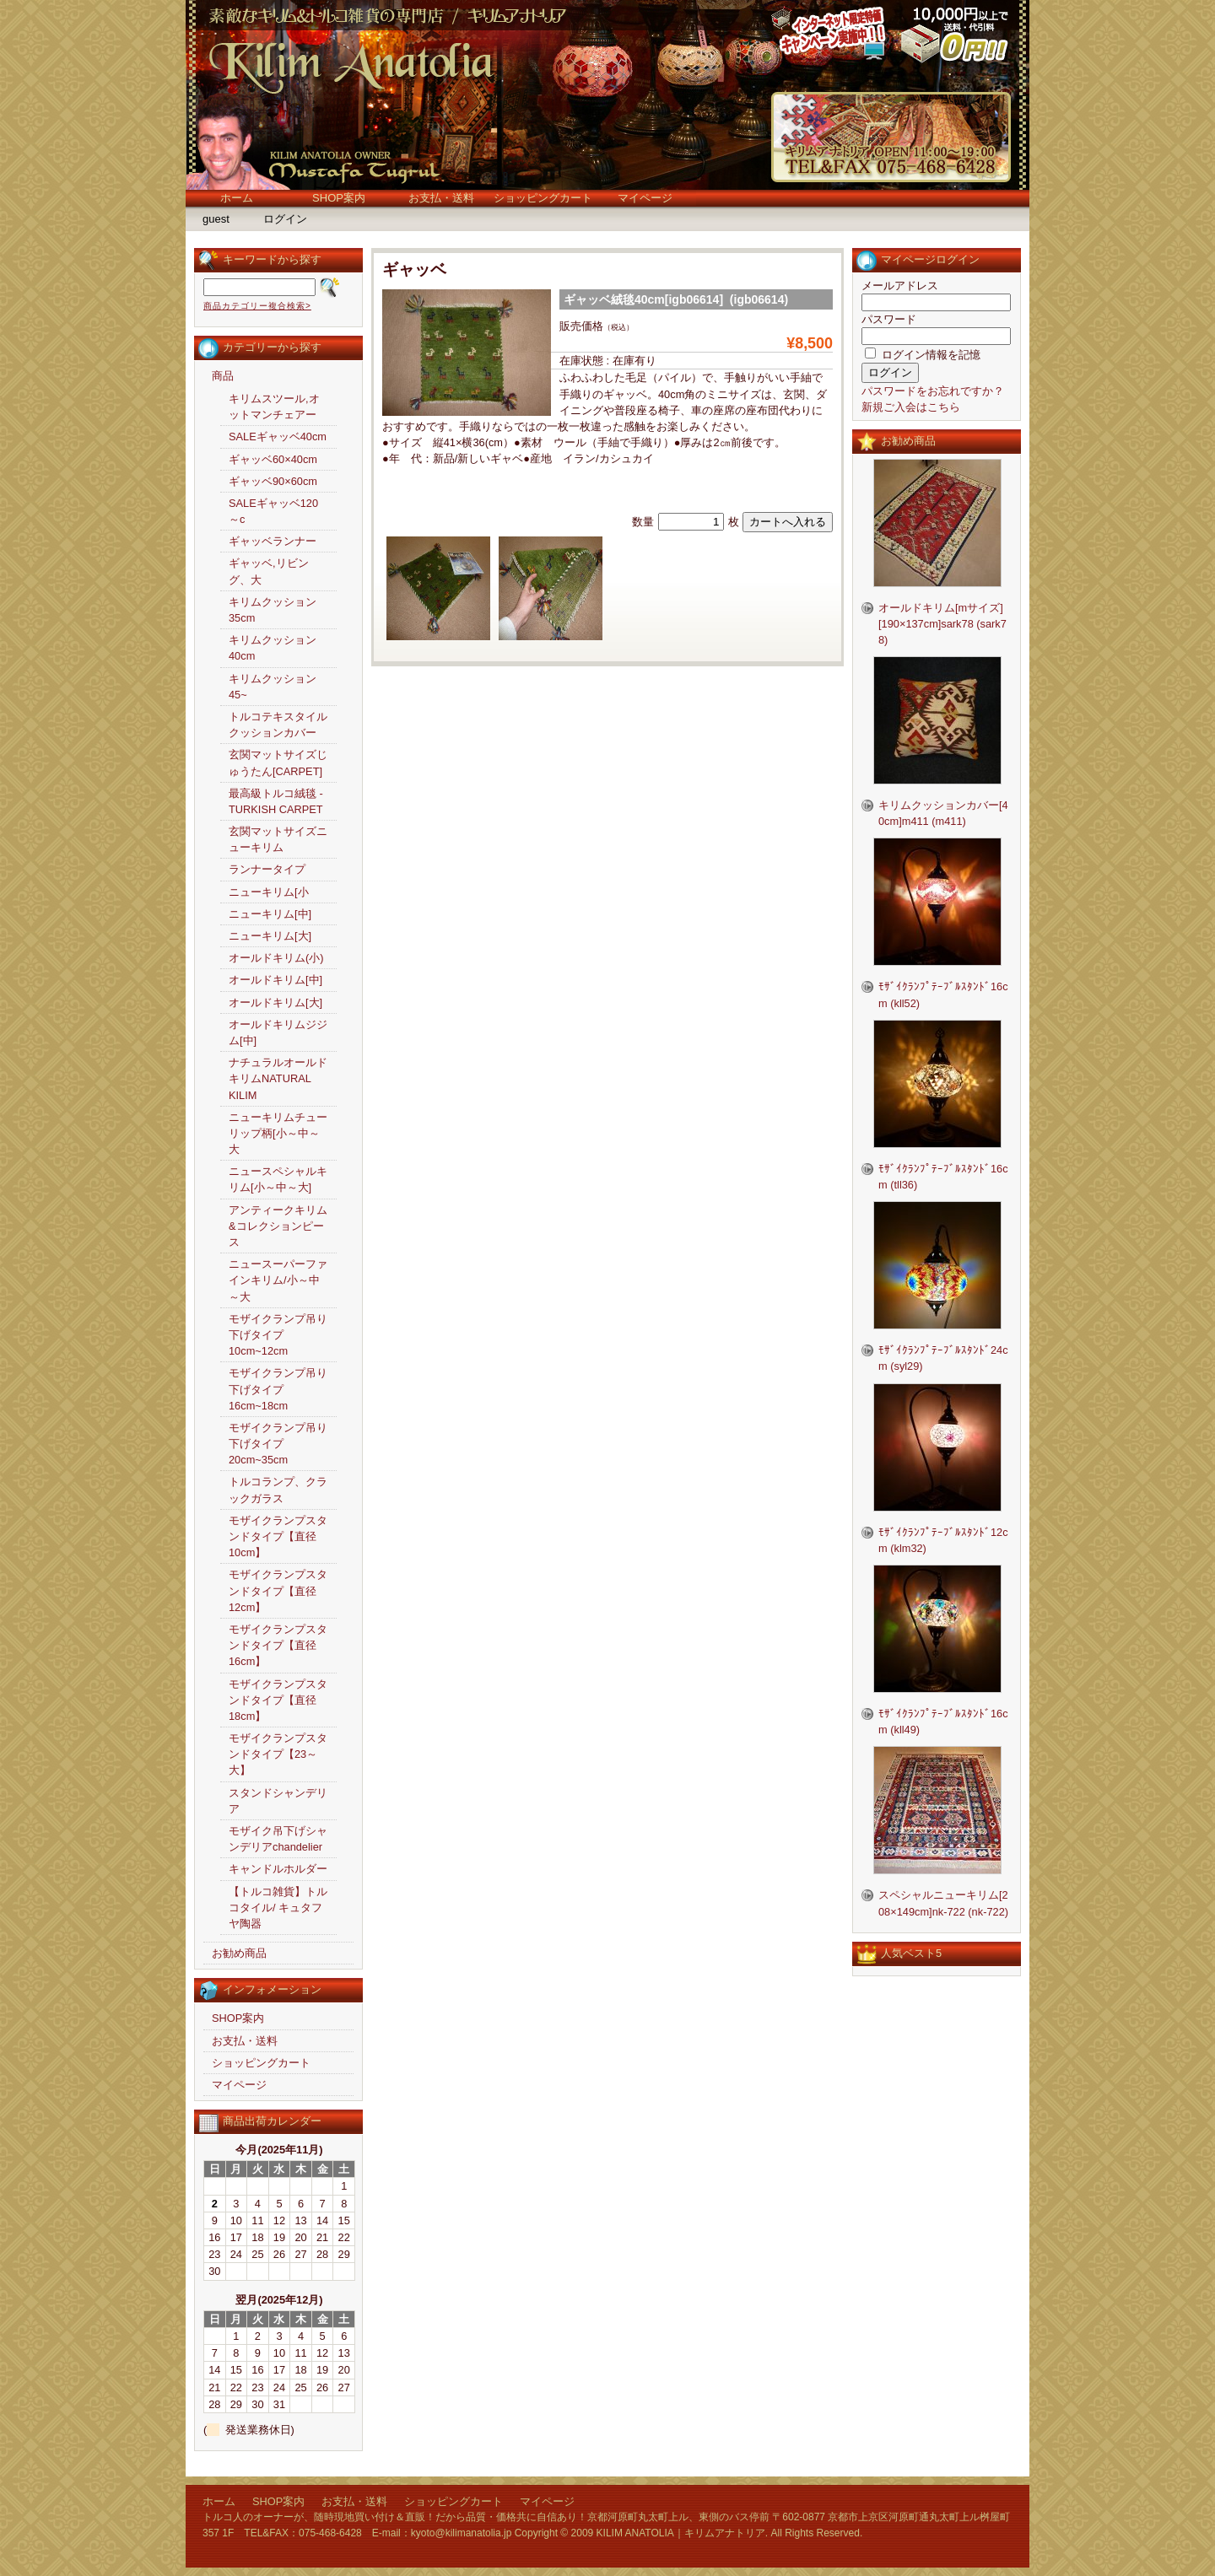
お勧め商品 (239, 1953)
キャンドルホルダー (278, 1868)
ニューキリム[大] (270, 936)
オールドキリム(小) (276, 957)
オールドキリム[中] (275, 979)
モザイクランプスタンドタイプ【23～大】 (278, 1754)
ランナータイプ (267, 869)
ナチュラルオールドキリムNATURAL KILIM (278, 1078)
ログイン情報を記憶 (922, 354)
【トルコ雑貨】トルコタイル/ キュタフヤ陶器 (278, 1907)
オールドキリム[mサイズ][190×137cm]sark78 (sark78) (942, 623)
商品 (223, 375)
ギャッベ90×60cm (273, 481)
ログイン (285, 219)
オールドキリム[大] (275, 1002)
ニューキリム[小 (269, 892)
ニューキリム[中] (270, 914)
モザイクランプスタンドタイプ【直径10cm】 (278, 1536)
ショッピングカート (543, 197)
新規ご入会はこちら (910, 407)
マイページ (645, 197)
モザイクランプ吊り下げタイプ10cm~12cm (278, 1334)
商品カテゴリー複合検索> (257, 305)
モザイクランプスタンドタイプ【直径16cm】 (278, 1645)
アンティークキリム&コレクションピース (278, 1226)
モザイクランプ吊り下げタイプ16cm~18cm (278, 1388)
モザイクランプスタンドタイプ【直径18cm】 (278, 1700)
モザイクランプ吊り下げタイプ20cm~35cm (278, 1443)
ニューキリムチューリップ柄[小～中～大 (278, 1133)
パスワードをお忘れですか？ (932, 391)
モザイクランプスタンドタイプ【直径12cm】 (278, 1590)
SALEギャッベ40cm (278, 436)
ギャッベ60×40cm (273, 459)
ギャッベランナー (272, 541)
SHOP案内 (338, 197)
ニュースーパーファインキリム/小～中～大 (278, 1280)
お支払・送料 (441, 197)
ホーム (236, 197)
